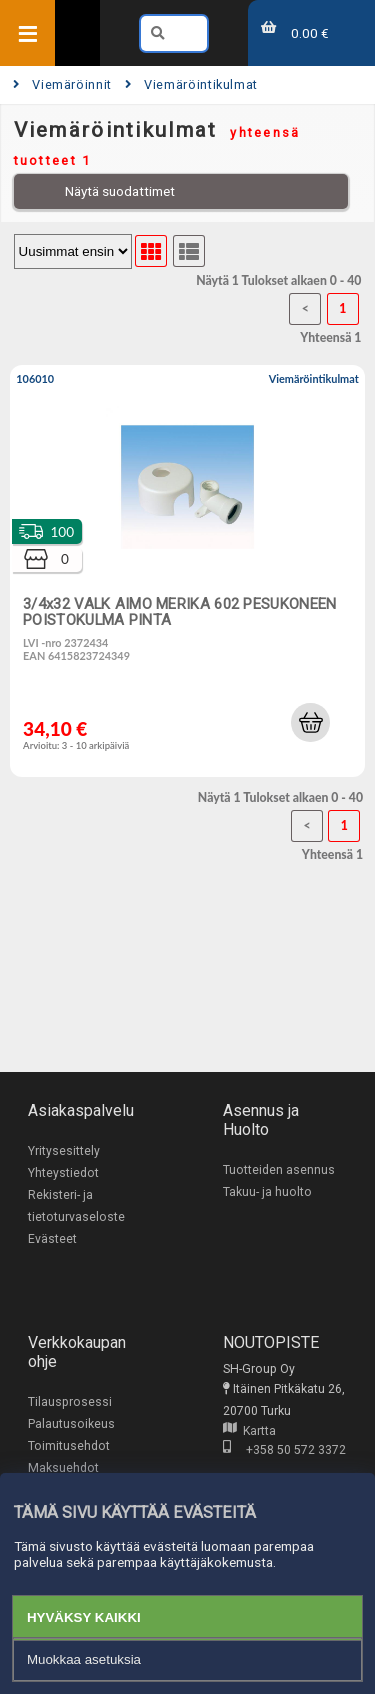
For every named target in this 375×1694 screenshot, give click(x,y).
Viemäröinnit (62, 84)
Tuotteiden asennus (279, 1170)
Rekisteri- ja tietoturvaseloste (76, 1206)
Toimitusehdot (69, 1446)
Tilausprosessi (70, 1402)
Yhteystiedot (63, 1173)
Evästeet (52, 1239)
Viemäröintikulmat (191, 84)
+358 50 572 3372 (284, 1450)
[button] (310, 722)
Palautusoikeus (71, 1424)
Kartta (249, 1431)
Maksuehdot (63, 1468)
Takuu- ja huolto (267, 1192)
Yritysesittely (64, 1151)
